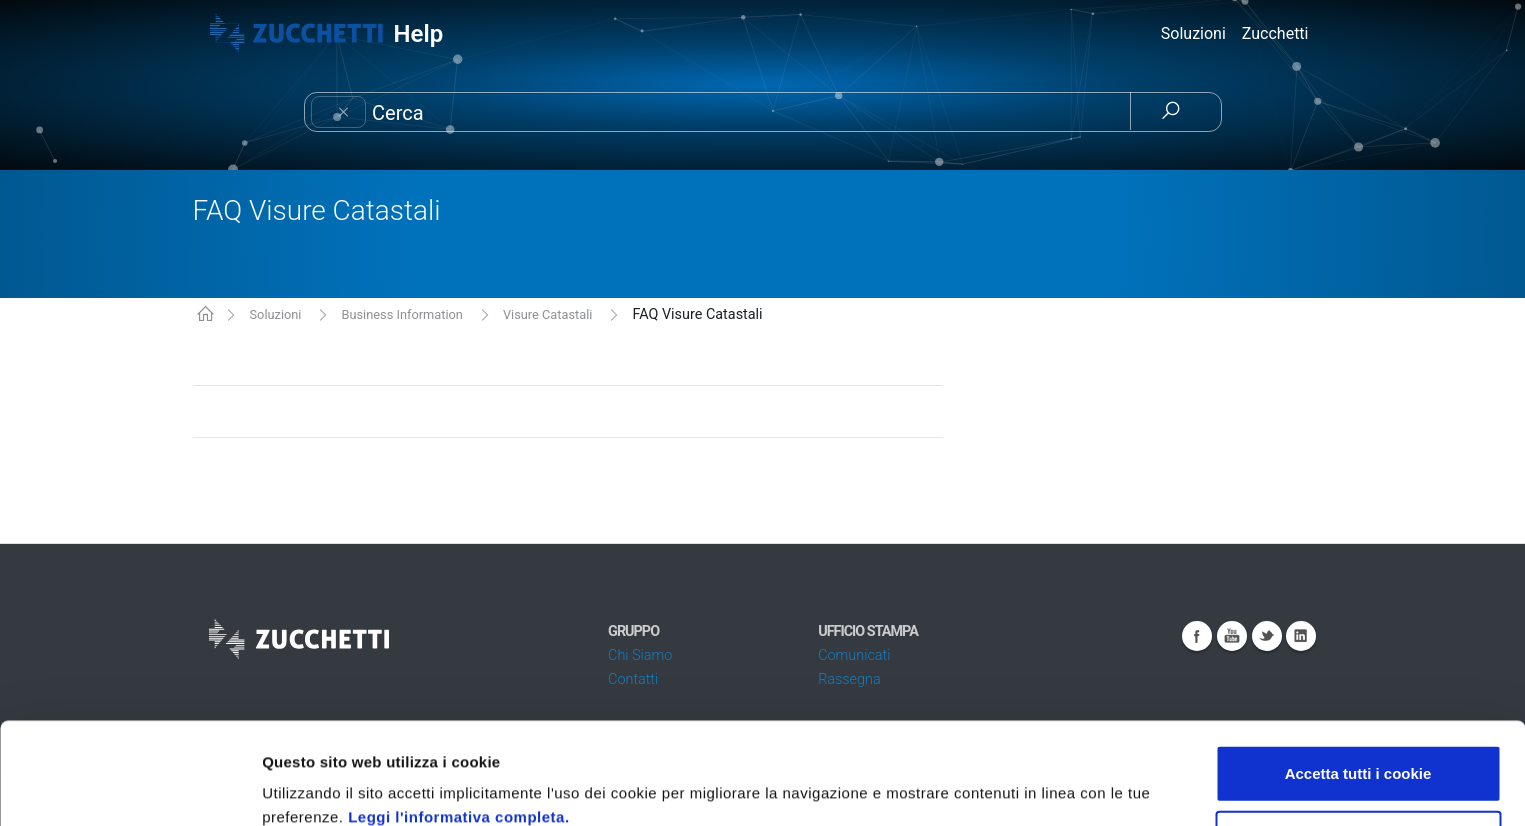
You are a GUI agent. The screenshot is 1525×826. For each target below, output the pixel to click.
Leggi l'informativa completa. (458, 721)
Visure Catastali (548, 314)
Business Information (401, 314)
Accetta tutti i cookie (1358, 677)
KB (205, 315)
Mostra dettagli (1062, 786)
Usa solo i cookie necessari (1358, 743)
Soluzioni (275, 314)
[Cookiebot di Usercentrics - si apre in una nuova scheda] (129, 787)
